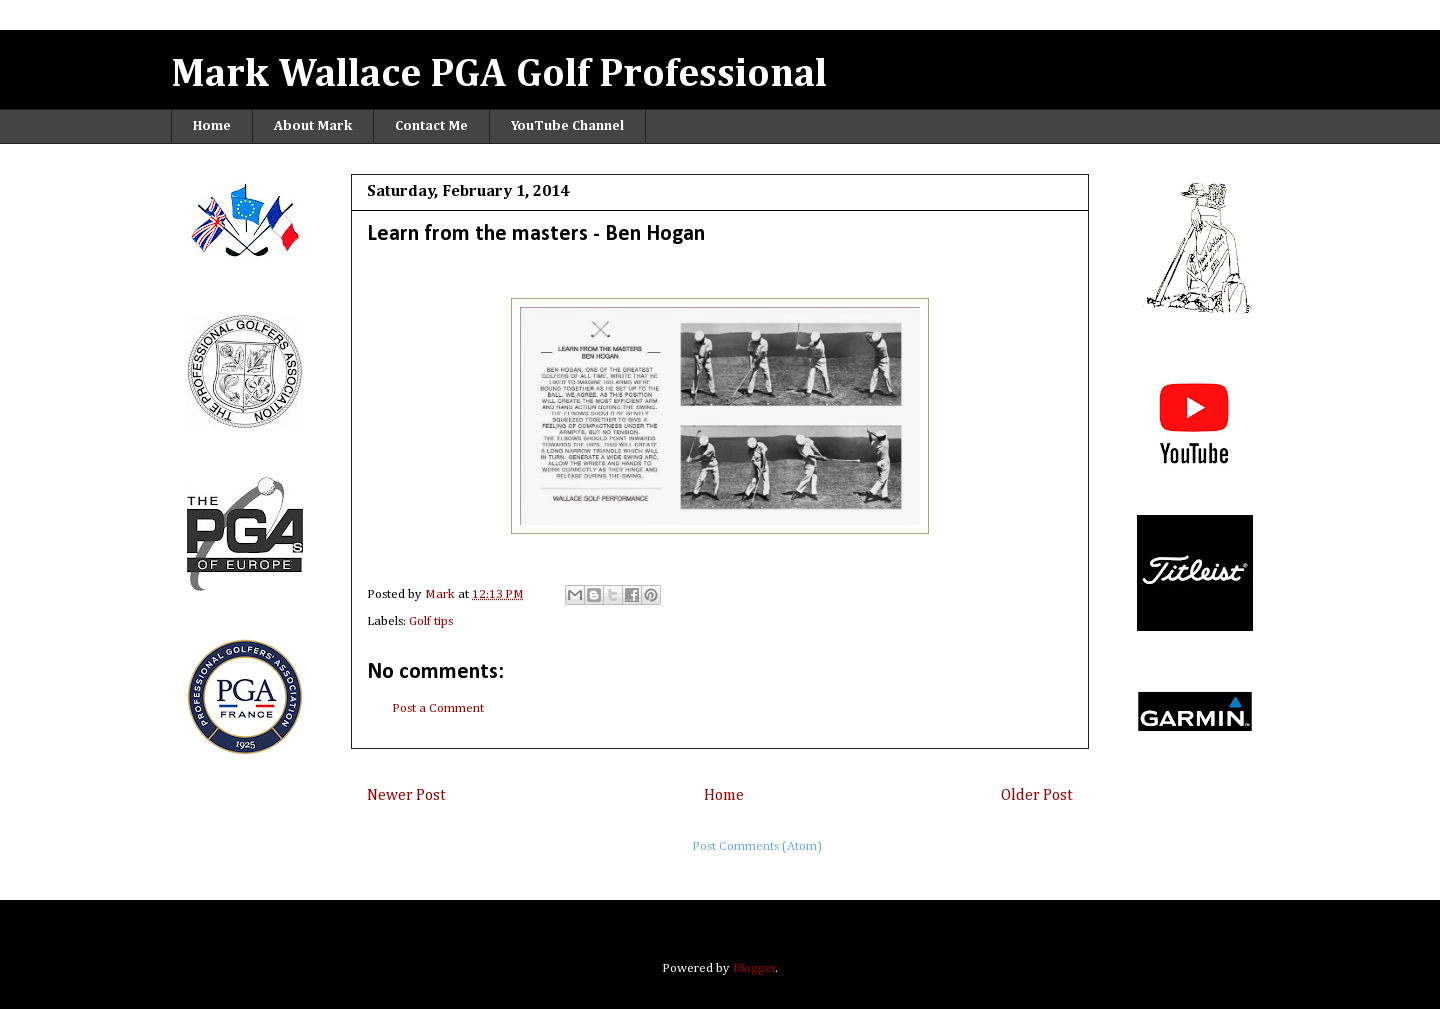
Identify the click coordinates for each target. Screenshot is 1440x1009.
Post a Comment (438, 708)
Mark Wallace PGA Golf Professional (499, 75)
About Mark (313, 126)
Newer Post (406, 795)
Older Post (1037, 795)
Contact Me (431, 126)
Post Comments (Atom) (757, 846)
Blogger (754, 968)
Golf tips (431, 621)
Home (212, 126)
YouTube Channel (567, 126)
